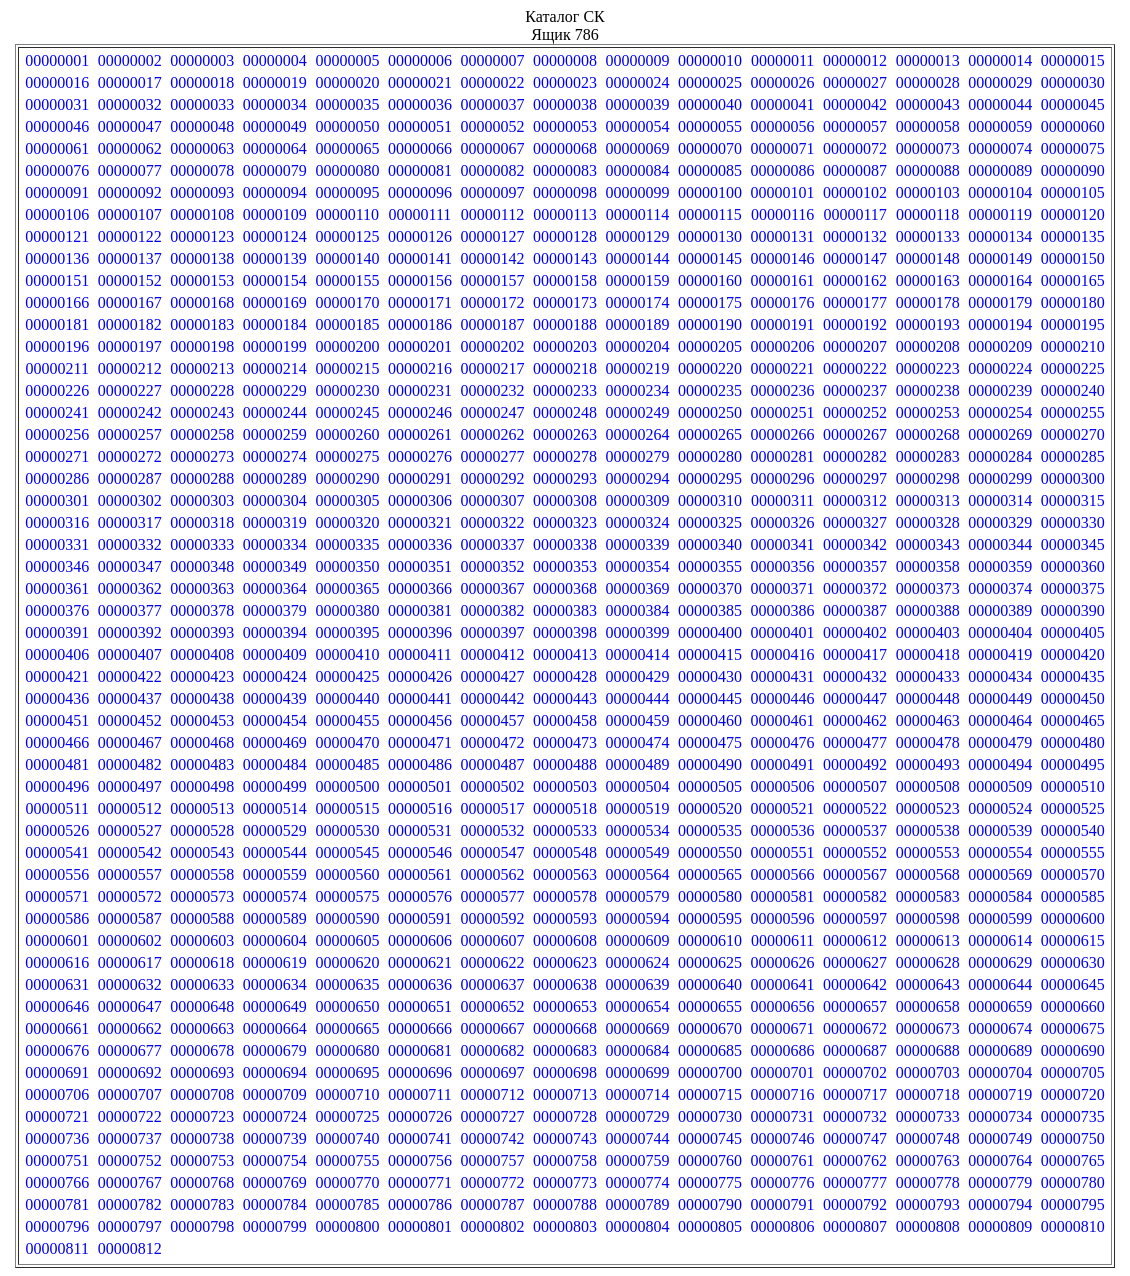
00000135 (1073, 236)
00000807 (855, 1226)
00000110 (347, 214)
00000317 (130, 522)
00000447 (855, 698)
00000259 (275, 434)
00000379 (275, 610)
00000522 (855, 808)
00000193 (928, 324)
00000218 (565, 368)
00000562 (492, 874)
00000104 (1000, 192)
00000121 (57, 236)
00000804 (638, 1226)
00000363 (202, 588)
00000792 (855, 1204)
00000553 (928, 852)
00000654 (638, 1006)
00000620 (347, 962)
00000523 (928, 808)
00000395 (347, 632)
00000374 (1000, 588)
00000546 (420, 852)
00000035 (347, 104)
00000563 (565, 874)
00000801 (420, 1226)
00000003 (202, 60)
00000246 (420, 412)
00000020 (347, 82)
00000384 (638, 610)
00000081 (420, 170)
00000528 (202, 830)
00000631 (57, 984)
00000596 (783, 918)
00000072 (855, 148)
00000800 (347, 1226)
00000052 (492, 126)
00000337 (492, 544)
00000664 (275, 1028)
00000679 (275, 1050)
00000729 (638, 1116)
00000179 (1000, 302)
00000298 (928, 478)
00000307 (492, 500)
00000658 (928, 1006)
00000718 (928, 1094)
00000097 (492, 192)
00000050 (347, 126)
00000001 (57, 60)
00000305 (347, 500)
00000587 (130, 918)
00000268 (928, 434)
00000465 (1073, 720)
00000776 (783, 1182)
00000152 (130, 280)
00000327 (855, 522)
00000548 (565, 852)
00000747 (855, 1138)
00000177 (855, 302)
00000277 (492, 456)
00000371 (783, 588)
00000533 (565, 830)
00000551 (783, 852)
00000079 (275, 170)
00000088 (928, 170)
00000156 (420, 280)
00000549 (638, 852)
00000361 (57, 588)
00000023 (565, 82)
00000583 (928, 896)
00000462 (855, 720)
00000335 (347, 544)
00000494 (1000, 764)
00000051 (420, 126)
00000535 (710, 830)
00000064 (275, 148)
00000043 (928, 104)
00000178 (928, 302)
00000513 (202, 808)
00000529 (275, 830)
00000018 (202, 82)
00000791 (783, 1204)
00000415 (710, 654)
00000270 (1073, 434)
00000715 (710, 1094)
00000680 (347, 1050)
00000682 (492, 1050)
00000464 (1000, 720)
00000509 (1000, 786)
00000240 (1073, 390)
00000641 (783, 984)
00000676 (57, 1050)
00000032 (130, 104)
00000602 (130, 940)
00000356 (783, 566)
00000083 (565, 170)
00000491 (783, 764)
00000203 (565, 346)
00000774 (638, 1182)
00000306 (420, 500)
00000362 (130, 588)
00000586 (57, 918)
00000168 (202, 302)
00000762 (855, 1160)
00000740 (347, 1138)
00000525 (1073, 808)
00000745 (710, 1138)
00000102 (855, 192)
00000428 (565, 676)
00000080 (347, 170)
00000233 (565, 390)
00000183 (202, 324)
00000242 (130, 412)
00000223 (928, 368)
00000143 (565, 258)
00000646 (57, 1006)
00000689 (1000, 1050)
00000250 (710, 412)
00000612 (855, 940)
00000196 (57, 346)
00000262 (492, 434)
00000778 (928, 1182)
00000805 (710, 1226)
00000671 (783, 1028)
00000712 (492, 1094)
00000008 (565, 60)
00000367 (492, 588)
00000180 (1073, 302)
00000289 (275, 478)
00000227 (130, 390)
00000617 (130, 962)
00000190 (710, 324)
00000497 (130, 786)
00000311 (782, 500)
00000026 (783, 82)
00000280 (710, 456)
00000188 (565, 324)
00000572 (130, 896)
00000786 (420, 1204)
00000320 (347, 522)
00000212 (130, 368)
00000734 (1000, 1116)
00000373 (928, 588)
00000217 (492, 368)
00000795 (1073, 1204)
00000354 (638, 566)
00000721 (57, 1116)
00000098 (565, 192)
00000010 (710, 60)
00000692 (130, 1072)
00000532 (492, 830)
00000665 (347, 1028)
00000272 (130, 456)
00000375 (1073, 588)
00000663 (202, 1028)
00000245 (347, 412)
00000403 (928, 632)
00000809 (1000, 1226)
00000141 (420, 258)
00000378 (202, 610)
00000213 (202, 368)
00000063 (202, 148)
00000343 (928, 544)
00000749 (1000, 1138)
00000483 (202, 764)
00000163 (928, 280)
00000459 (638, 720)
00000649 (275, 1006)
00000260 (347, 434)
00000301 (57, 500)
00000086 (783, 170)
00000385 (710, 610)
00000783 (202, 1204)
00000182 (130, 324)
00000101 (783, 192)
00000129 (638, 236)
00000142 (492, 258)
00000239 (1000, 390)
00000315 (1073, 500)
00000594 (638, 918)
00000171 (420, 302)
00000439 (275, 698)
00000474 (638, 742)
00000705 (1073, 1072)
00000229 (275, 390)
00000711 (419, 1094)
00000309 (638, 500)
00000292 (492, 478)
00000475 (710, 742)
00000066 (420, 148)
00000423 (202, 676)
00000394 (275, 632)
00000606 (420, 940)
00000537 (855, 830)
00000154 (275, 280)
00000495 (1073, 764)
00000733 (928, 1116)
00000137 (130, 258)
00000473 (565, 742)
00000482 (130, 764)
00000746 (783, 1138)
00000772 (492, 1182)
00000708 (202, 1094)
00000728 (565, 1116)
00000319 (275, 522)
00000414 (638, 654)
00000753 (202, 1160)
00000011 (782, 60)
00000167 (130, 302)
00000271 (57, 456)
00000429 (638, 676)
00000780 (1073, 1182)
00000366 (420, 588)
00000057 (855, 126)
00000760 (710, 1160)
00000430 (710, 676)
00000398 (565, 632)
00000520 (710, 808)
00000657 (855, 1006)
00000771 (420, 1182)
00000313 (928, 500)
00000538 (928, 830)
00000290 (347, 478)
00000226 (57, 390)
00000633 (202, 984)
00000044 (1000, 104)
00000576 (420, 896)
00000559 (275, 874)
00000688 (928, 1050)
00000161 (783, 280)
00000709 (275, 1094)
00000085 (710, 170)
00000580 (710, 896)
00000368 (565, 588)
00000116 (782, 214)
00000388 (928, 610)
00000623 (565, 962)
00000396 (420, 632)
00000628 (928, 962)
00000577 (492, 896)
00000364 (275, 588)
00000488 (565, 764)
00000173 (565, 302)
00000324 (638, 522)
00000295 (710, 478)
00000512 (130, 808)
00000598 (928, 918)
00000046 (57, 126)
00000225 (1073, 368)
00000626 (783, 962)
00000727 (492, 1116)
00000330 (1073, 522)
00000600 (1073, 918)
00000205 (710, 346)
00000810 (1073, 1226)
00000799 (275, 1226)
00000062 (130, 148)
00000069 (638, 148)
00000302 (130, 500)
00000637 (492, 984)
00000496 (57, 786)
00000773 (565, 1182)
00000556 (57, 874)
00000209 (1000, 346)
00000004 (275, 60)
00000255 (1073, 412)
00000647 (130, 1006)
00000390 (1073, 610)
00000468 (202, 742)
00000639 (638, 984)
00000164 (1000, 280)
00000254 (1000, 412)
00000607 (492, 940)
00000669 (638, 1028)
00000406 (57, 654)
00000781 (57, 1204)
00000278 (565, 456)
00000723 (202, 1116)
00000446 (783, 698)
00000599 (1000, 918)
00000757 (492, 1160)
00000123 (202, 236)
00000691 (57, 1072)
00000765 (1073, 1160)
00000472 (492, 742)
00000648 (202, 1006)
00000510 (1073, 786)
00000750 (1073, 1138)
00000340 (710, 544)
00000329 (1000, 522)
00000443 (565, 698)
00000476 (783, 742)
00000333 (202, 544)
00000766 (57, 1182)
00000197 (130, 346)
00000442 (492, 698)
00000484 (275, 764)
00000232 (492, 390)
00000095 (347, 192)
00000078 (202, 170)
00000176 (783, 302)
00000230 (347, 390)
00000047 (130, 126)
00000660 (1073, 1006)
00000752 (130, 1160)
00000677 (130, 1050)
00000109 (275, 214)
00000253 (928, 412)
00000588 (202, 918)
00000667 (492, 1028)
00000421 (57, 676)
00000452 (130, 720)
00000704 (1000, 1072)
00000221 (783, 368)
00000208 (928, 346)
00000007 (492, 60)
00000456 (420, 720)
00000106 (57, 214)
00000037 (492, 104)
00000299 (1000, 478)
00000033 (202, 104)
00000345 (1073, 544)
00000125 (347, 236)
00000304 (275, 500)
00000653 (565, 1006)
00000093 (202, 192)
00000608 (565, 940)
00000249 (638, 412)
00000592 (492, 918)
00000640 (710, 984)
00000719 (1000, 1094)
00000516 (420, 808)
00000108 (202, 214)
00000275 (347, 456)
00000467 (130, 742)
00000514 (275, 808)
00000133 (928, 236)
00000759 (638, 1160)
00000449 (1000, 698)
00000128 (565, 236)
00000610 (710, 940)
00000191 (783, 324)
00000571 (57, 896)
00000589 (275, 918)
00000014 (1000, 60)
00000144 (638, 258)
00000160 (710, 280)
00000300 (1073, 478)
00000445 (710, 698)
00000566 (783, 874)
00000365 (347, 588)
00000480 (1073, 742)
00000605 (347, 940)
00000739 (275, 1138)
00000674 (1000, 1028)
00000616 (57, 962)
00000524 (1000, 808)
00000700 (710, 1072)
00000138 (202, 258)
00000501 (420, 786)
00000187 (492, 324)
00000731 (783, 1116)
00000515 (347, 808)
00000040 (710, 104)
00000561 (420, 874)
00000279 (638, 456)
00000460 (710, 720)
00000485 (347, 764)
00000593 (565, 918)
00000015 (1073, 60)
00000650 (347, 1006)
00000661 (57, 1028)
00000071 (783, 148)
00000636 (420, 984)
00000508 (928, 786)
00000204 (638, 346)
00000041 (783, 104)
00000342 (855, 544)
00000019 (275, 82)
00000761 (783, 1160)
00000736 (57, 1138)
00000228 (202, 390)
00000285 (1073, 456)
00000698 (565, 1072)
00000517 (492, 808)
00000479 (1000, 742)
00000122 (130, 236)
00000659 (1000, 1006)
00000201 (420, 346)
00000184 (275, 324)
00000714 (638, 1094)
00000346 (57, 566)
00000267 (855, 434)
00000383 (565, 610)
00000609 (638, 940)
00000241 (57, 412)
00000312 (855, 500)
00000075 (1073, 148)
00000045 (1073, 104)
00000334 (275, 544)
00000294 (638, 478)
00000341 (783, 544)
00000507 (855, 786)
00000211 (57, 368)
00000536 (783, 830)
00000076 (57, 170)
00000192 (855, 324)
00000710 (347, 1094)
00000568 (928, 874)
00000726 (420, 1116)
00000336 (420, 544)
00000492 (855, 764)
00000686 (783, 1050)
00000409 (275, 654)
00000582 (855, 896)
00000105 (1073, 192)
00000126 (420, 236)
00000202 (492, 346)
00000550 (710, 852)
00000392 (130, 632)
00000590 (347, 918)
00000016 (57, 82)
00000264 (638, 434)
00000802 (492, 1226)
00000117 (854, 214)
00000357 (855, 566)
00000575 (347, 896)
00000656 (783, 1006)
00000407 (130, 654)
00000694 (275, 1072)
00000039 (638, 104)
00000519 (638, 808)
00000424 (275, 676)
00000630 (1073, 962)
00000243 (202, 412)
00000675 (1073, 1028)
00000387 (855, 610)
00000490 (710, 764)
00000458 (565, 720)
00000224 (1000, 368)
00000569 (1000, 874)
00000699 (638, 1072)
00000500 (347, 786)
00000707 (130, 1094)
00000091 (57, 192)
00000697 (492, 1072)
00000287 (130, 478)
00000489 (638, 764)
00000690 (1073, 1050)
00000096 (420, 192)
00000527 (130, 830)
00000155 (347, 280)
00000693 (202, 1072)
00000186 (420, 324)
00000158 (565, 280)
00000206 (783, 346)
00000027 (855, 82)
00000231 (420, 390)
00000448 (928, 698)
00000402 (855, 632)
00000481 (57, 764)
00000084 (638, 170)
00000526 (57, 830)
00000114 (637, 214)
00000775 (710, 1182)
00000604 (275, 940)
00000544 (275, 852)
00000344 (1000, 544)
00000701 (783, 1072)
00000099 (638, 192)
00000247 (492, 412)
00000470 (347, 742)
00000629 (1000, 962)
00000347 (130, 566)
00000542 (130, 852)
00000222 (855, 368)
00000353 (565, 566)
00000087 (855, 170)
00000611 (782, 940)
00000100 (710, 192)
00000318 (202, 522)
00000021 (420, 82)
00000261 (420, 434)
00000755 (347, 1160)
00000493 (928, 764)
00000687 (855, 1050)
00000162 (855, 280)
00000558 (202, 874)
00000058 (928, 126)
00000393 (202, 632)
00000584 (1000, 896)
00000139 (275, 258)
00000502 (492, 786)
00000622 (492, 962)
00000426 (420, 676)
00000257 (130, 434)
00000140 (347, 258)
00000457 (492, 720)
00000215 (347, 368)
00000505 (710, 786)
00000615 (1073, 940)
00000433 (928, 676)
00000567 (855, 874)
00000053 (565, 126)
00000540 (1073, 830)
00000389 (1000, 610)
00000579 (638, 896)
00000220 (710, 368)
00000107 (130, 214)
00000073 (928, 148)
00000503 (565, 786)
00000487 (492, 764)
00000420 (1073, 654)
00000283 (928, 456)
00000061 (57, 148)
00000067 (492, 148)
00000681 (420, 1050)
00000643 (928, 984)
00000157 (492, 280)
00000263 (565, 434)
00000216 (420, 368)
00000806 (783, 1226)
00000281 (783, 456)
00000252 (855, 412)
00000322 (492, 522)
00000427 (492, 676)
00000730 (710, 1116)
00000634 (275, 984)
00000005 (347, 60)
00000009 (638, 60)
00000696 (420, 1072)
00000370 (710, 588)
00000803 (565, 1226)
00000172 (492, 302)
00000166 (57, 302)
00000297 (855, 478)
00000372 (855, 588)
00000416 (783, 654)
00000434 (1000, 676)
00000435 (1073, 676)
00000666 (420, 1028)
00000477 (855, 742)
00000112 (492, 214)
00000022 (492, 82)
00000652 (492, 1006)
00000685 (710, 1050)
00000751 (57, 1160)
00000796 (57, 1226)
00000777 (855, 1182)
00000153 (202, 280)
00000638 (565, 984)
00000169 (275, 302)
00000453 (202, 720)
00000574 (275, 896)
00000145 (710, 258)
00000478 (928, 742)
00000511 (57, 808)
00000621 (420, 962)
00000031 (57, 104)
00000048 (202, 126)
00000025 (710, 82)
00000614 (1000, 940)
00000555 (1073, 852)
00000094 (275, 192)
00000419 (1000, 654)
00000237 (855, 390)
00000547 (492, 852)
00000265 (710, 434)
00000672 (855, 1028)
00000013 (928, 60)
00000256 (57, 434)
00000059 (1000, 126)
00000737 (130, 1138)
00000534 (638, 830)
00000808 (928, 1226)
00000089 (1000, 170)
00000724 (275, 1116)
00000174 (638, 302)
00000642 (855, 984)
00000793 (928, 1204)
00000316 (57, 522)
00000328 (928, 522)
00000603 (202, 940)
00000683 (565, 1050)
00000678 (202, 1050)
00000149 (1000, 258)
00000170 (347, 302)
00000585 (1073, 896)
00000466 (57, 742)
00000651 (420, 1006)
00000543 (202, 852)
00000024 (638, 82)
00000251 (783, 412)
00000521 (783, 808)
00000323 (565, 522)
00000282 (855, 456)
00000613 (928, 940)
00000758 (565, 1160)
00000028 (928, 82)
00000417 (855, 654)
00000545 (347, 852)
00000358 (928, 566)
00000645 (1073, 984)
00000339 (638, 544)
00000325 (710, 522)
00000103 (928, 192)
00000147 (855, 258)
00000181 (57, 324)
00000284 (1000, 456)
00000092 (130, 192)
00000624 (638, 962)
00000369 (638, 588)
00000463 (928, 720)
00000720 (1073, 1094)
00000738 (202, 1138)
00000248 (565, 412)
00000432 (855, 676)
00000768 (202, 1182)
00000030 (1073, 82)
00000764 (1000, 1160)
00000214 (275, 368)
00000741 (420, 1138)
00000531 (420, 830)
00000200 (347, 346)
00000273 (202, 456)
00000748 (928, 1138)
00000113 (564, 214)
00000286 (57, 478)
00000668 (565, 1028)
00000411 (419, 654)
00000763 (928, 1160)
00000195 (1073, 324)
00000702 (855, 1072)
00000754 (275, 1160)
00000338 (565, 544)
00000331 (57, 544)
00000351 (420, 566)
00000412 (492, 654)
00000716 (783, 1094)
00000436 (57, 698)
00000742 (492, 1138)
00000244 (275, 412)
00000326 (783, 522)
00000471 (420, 742)
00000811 (57, 1248)
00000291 (420, 478)
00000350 (347, 566)
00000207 (855, 346)
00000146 (783, 258)
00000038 (565, 104)
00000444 (638, 698)
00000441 (420, 698)
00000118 (927, 214)
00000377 (130, 610)
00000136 (57, 258)
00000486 (420, 764)
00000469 (275, 742)
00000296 (783, 478)
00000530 (347, 830)
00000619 (275, 962)
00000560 (347, 874)
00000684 (638, 1050)
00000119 (999, 214)
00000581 (783, 896)
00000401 (783, 632)
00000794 (1000, 1204)
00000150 (1073, 258)
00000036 (420, 104)
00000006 (420, 60)
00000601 (57, 940)
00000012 (855, 60)
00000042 (855, 104)
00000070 (710, 148)
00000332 (130, 544)
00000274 (275, 456)
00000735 (1073, 1116)
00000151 (57, 280)
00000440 (347, 698)
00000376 (57, 610)
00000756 (420, 1160)
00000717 (855, 1094)
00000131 (783, 236)
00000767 (130, 1182)
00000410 (347, 654)
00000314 (1000, 500)
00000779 (1000, 1182)
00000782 (130, 1204)
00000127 (492, 236)
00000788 (565, 1204)
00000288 (202, 478)
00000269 (1000, 434)
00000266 (783, 434)
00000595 (710, 918)
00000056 (783, 126)
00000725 (347, 1116)
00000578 (565, 896)
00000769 (275, 1182)
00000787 (492, 1204)
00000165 (1073, 280)
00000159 (638, 280)
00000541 (57, 852)
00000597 (855, 918)
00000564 (638, 874)
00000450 (1073, 698)
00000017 (130, 82)
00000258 (202, 434)
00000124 (275, 236)
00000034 (275, 104)
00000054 (638, 126)
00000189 (638, 324)
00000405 (1073, 632)
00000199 (275, 346)
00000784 (275, 1204)
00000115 (709, 214)
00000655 (710, 1006)
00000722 (130, 1116)
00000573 (202, 896)
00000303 (202, 500)
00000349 (275, 566)
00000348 (202, 566)
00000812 (130, 1248)
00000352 (492, 566)
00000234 (638, 390)
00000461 (783, 720)
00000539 (1000, 830)
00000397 (492, 632)
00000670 (710, 1028)
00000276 (420, 456)
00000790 (710, 1204)
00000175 (710, 302)
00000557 (130, 874)
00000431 (783, 676)
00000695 (347, 1072)
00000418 (928, 654)
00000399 (638, 632)
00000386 (783, 610)
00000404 (1000, 632)
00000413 (565, 654)
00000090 (1073, 170)
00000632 (130, 984)
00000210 (1073, 346)
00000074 (1000, 148)
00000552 (855, 852)
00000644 (1000, 984)
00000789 (638, 1204)
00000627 (855, 962)
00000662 (130, 1028)
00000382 (492, 610)
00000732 (855, 1116)
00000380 (347, 610)
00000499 (275, 786)
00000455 (347, 720)
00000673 (928, 1028)
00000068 (565, 148)
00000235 (710, 390)
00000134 (1000, 236)
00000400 (710, 632)
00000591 (420, 918)
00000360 (1073, 566)
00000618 (202, 962)
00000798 (202, 1226)
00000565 (710, 874)
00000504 (638, 786)
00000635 (347, 984)
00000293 (565, 478)
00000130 (710, 236)
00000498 (202, 786)
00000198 (202, 346)
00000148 (928, 258)
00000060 (1073, 126)
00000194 (1000, 324)
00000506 (783, 786)
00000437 (130, 698)
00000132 (855, 236)
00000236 (783, 390)
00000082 (492, 170)
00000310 (710, 500)
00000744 (638, 1138)
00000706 (57, 1094)
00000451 (57, 720)
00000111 (420, 214)
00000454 (275, 720)
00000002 (130, 60)
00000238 (928, 390)
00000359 (1000, 566)
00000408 (202, 654)
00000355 (710, 566)
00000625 (710, 962)
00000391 (57, 632)
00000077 (130, 170)
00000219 (638, 368)
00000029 (1000, 82)
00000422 (130, 676)
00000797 (130, 1226)
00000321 (420, 522)
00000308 (565, 500)
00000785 (347, 1204)
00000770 (347, 1182)
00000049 (275, 126)
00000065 (347, 148)
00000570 (1073, 874)
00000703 (928, 1072)
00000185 (347, 324)
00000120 (1073, 214)
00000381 (420, 610)
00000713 (565, 1094)
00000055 (710, 126)
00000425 (347, 676)
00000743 (565, 1138)
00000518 (565, 808)
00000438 (202, 698)
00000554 (1000, 852)
